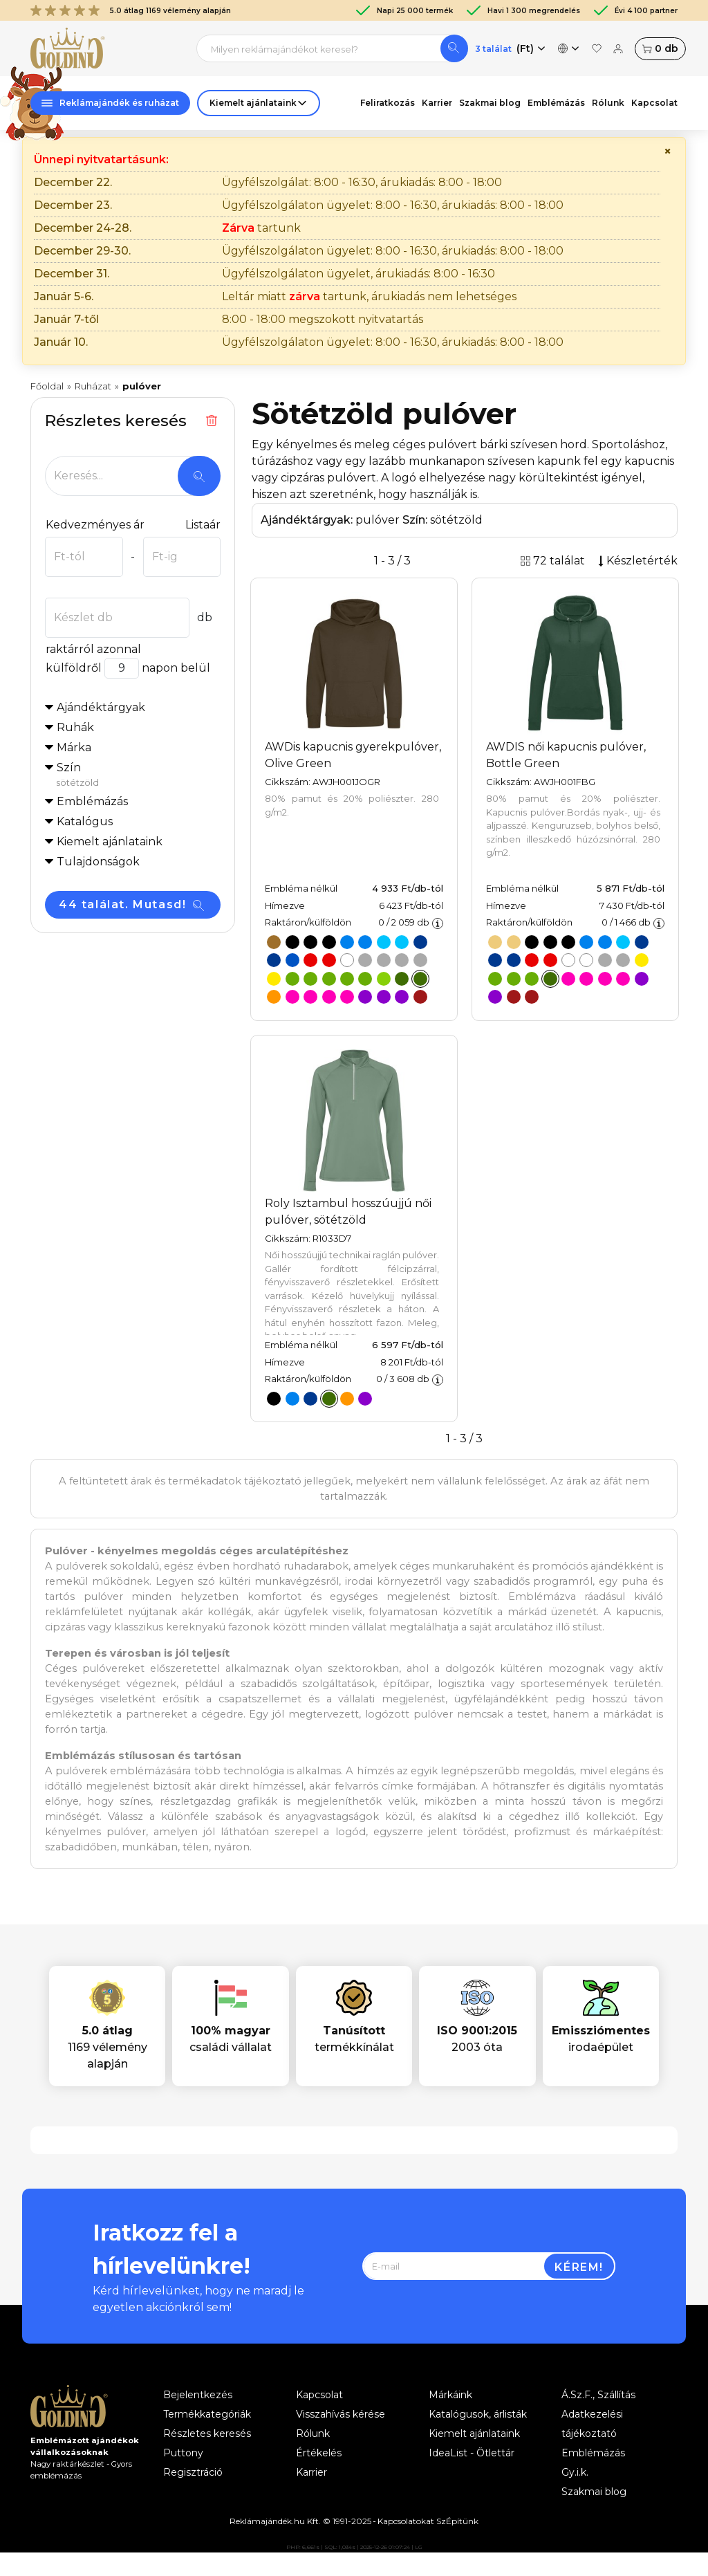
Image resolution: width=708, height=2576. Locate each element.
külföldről (73, 667)
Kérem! (579, 2267)
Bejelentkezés (197, 2395)
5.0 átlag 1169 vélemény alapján (130, 10)
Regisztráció (193, 2472)
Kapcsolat (654, 103)
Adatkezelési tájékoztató (592, 2424)
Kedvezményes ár (95, 524)
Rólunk (608, 103)
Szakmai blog (490, 103)
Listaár (203, 524)
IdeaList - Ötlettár (471, 2453)
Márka (74, 747)
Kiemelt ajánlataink (474, 2433)
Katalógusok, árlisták (478, 2414)
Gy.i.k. (574, 2472)
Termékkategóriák (207, 2414)
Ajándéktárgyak (101, 707)
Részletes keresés (207, 2433)
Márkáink (450, 2395)
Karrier (437, 103)
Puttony (183, 2453)
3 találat (493, 49)
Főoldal (47, 386)
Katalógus (85, 821)
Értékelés (319, 2453)
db (660, 49)
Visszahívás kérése (340, 2414)
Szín (138, 775)
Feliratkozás (387, 103)
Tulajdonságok (98, 861)
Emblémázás (556, 103)
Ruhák (75, 727)
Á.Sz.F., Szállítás (598, 2395)
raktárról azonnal (93, 649)
